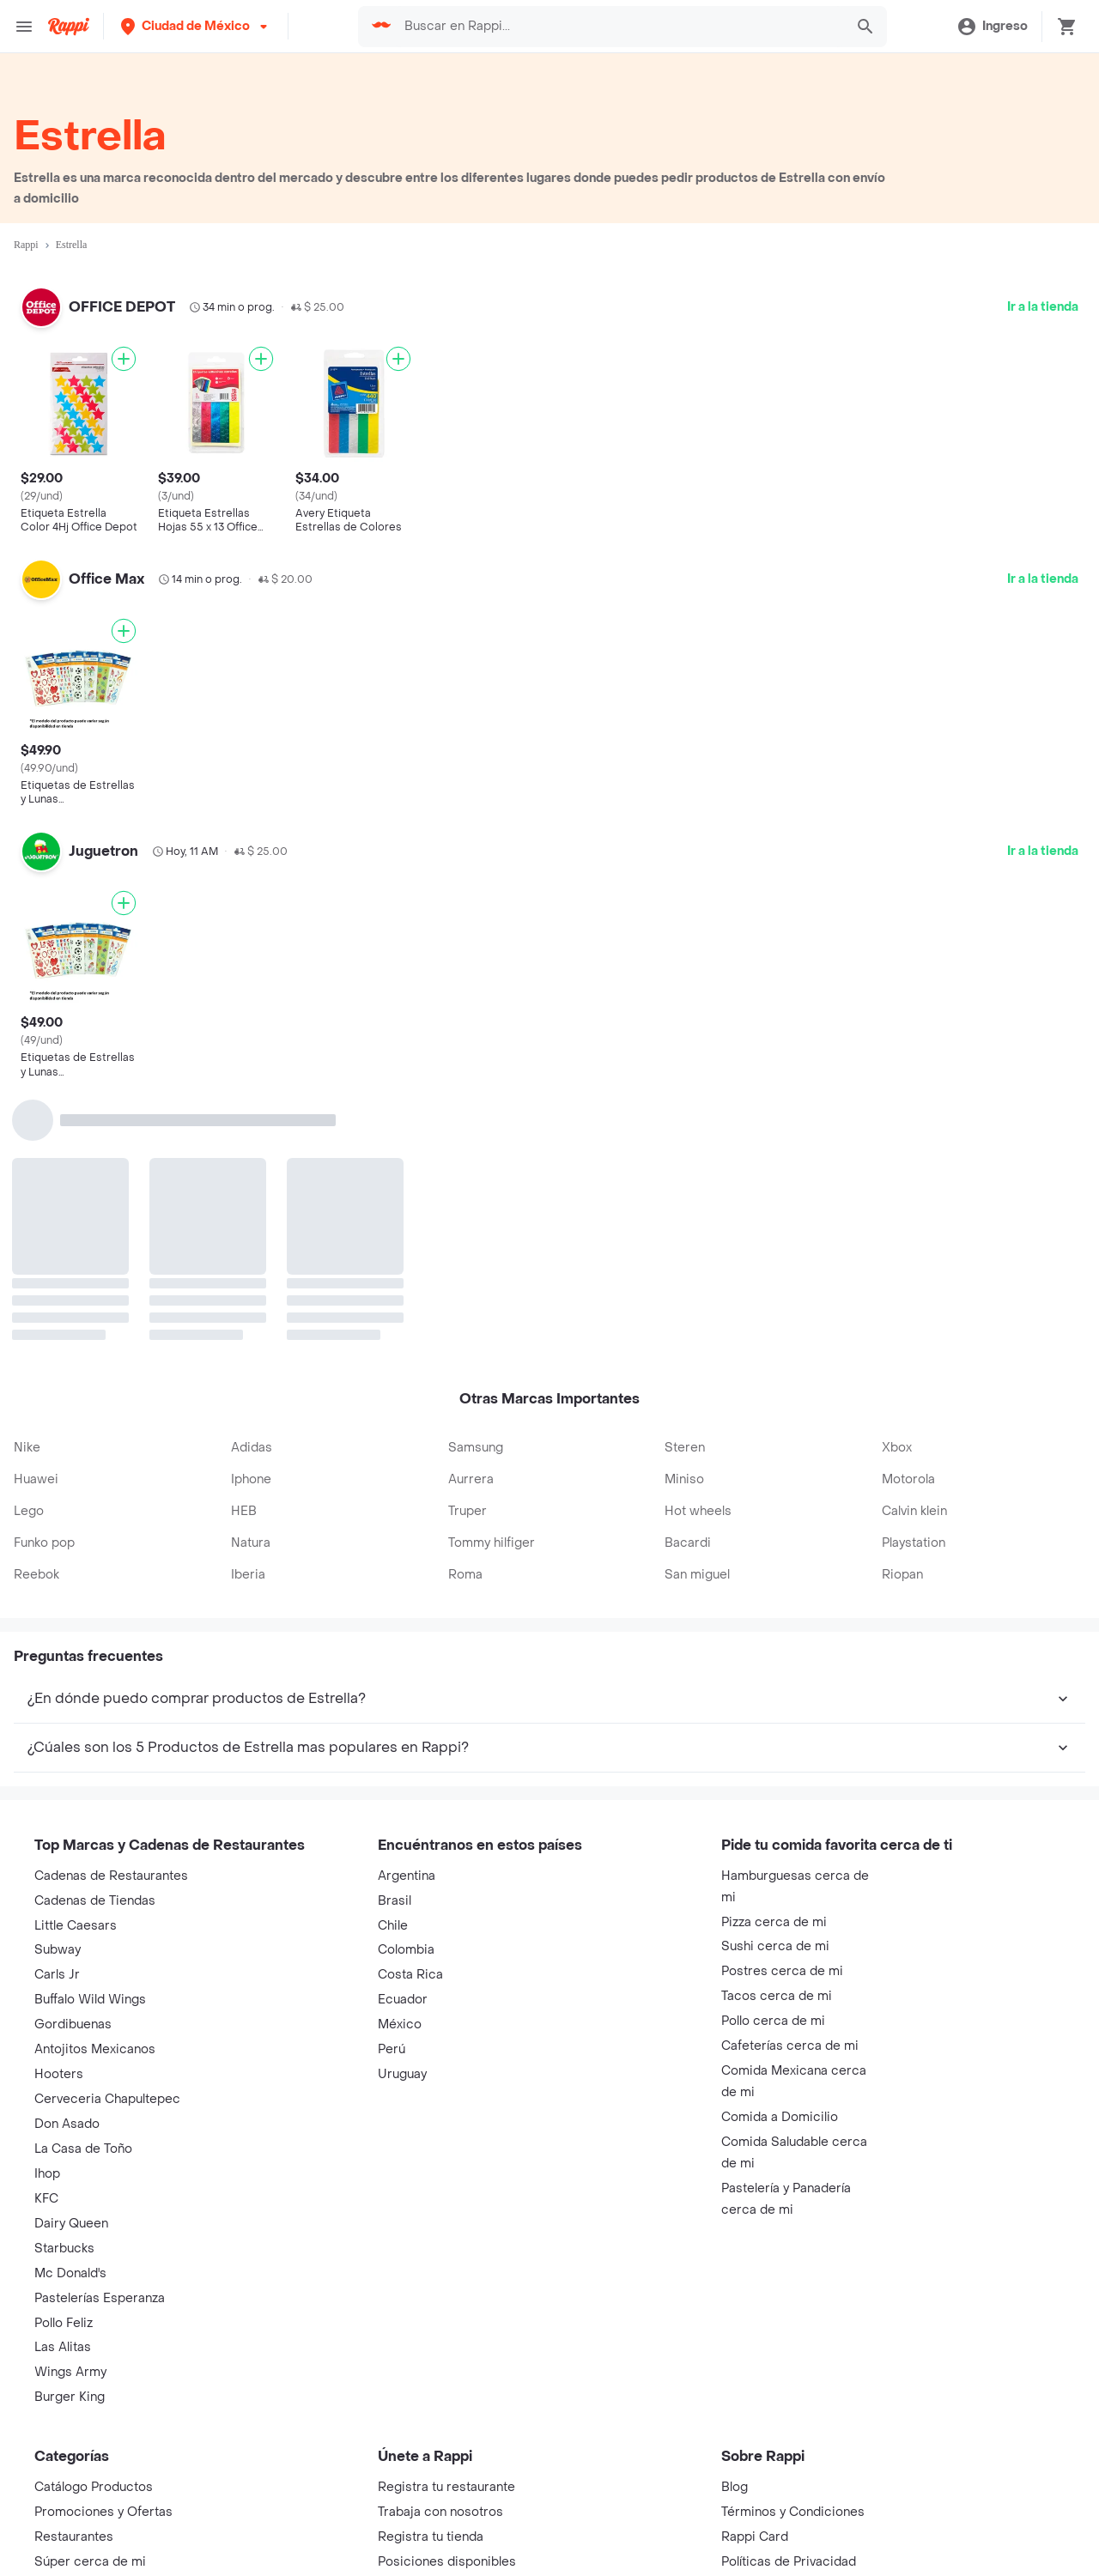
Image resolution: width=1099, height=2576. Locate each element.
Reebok (36, 1575)
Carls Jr (57, 1975)
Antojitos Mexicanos (94, 2049)
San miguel (697, 1575)
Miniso (684, 1479)
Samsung (475, 1448)
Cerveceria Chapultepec (107, 2099)
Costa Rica (410, 1975)
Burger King (69, 2397)
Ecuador (403, 1999)
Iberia (248, 1575)
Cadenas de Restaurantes (111, 1876)
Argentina (406, 1876)
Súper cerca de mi (90, 2562)
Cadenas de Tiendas (94, 1901)
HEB (244, 1511)
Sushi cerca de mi (775, 1946)
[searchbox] (616, 26)
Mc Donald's (70, 2273)
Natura (250, 1543)
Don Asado (67, 2124)
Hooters (58, 2074)
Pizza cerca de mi (774, 1922)
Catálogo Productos (93, 2487)
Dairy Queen (71, 2223)
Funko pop (44, 1543)
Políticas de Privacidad (788, 2562)
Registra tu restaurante (446, 2487)
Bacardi (688, 1543)
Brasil (394, 1901)
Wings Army (70, 2372)
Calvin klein (914, 1511)
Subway (57, 1950)
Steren (685, 1448)
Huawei (36, 1479)
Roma (465, 1575)
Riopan (902, 1575)
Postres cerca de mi (782, 1971)
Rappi (26, 245)
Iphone (251, 1479)
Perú (391, 2049)
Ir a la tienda (1042, 307)
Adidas (251, 1448)
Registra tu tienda (430, 2537)
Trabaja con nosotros (440, 2512)
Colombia (406, 1950)
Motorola (908, 1479)
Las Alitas (62, 2347)
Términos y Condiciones (793, 2512)
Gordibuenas (73, 2024)
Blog (734, 2487)
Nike (27, 1448)
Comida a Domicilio (779, 2117)
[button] (196, 26)
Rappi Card (754, 2537)
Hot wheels (698, 1511)
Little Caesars (75, 1926)
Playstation (913, 1543)
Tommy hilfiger (491, 1543)
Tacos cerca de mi (776, 1996)
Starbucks (64, 2248)
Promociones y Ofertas (103, 2512)
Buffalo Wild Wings (90, 1999)
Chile (393, 1926)
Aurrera (471, 1479)
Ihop (47, 2174)
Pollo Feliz (63, 2323)
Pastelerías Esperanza (99, 2298)
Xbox (897, 1448)
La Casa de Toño (83, 2149)
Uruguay (402, 2074)
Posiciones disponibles (447, 2562)
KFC (46, 2199)
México (400, 2024)
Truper (467, 1511)
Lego (29, 1511)
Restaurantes (73, 2537)
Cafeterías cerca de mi (790, 2046)
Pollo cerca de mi (773, 2021)
